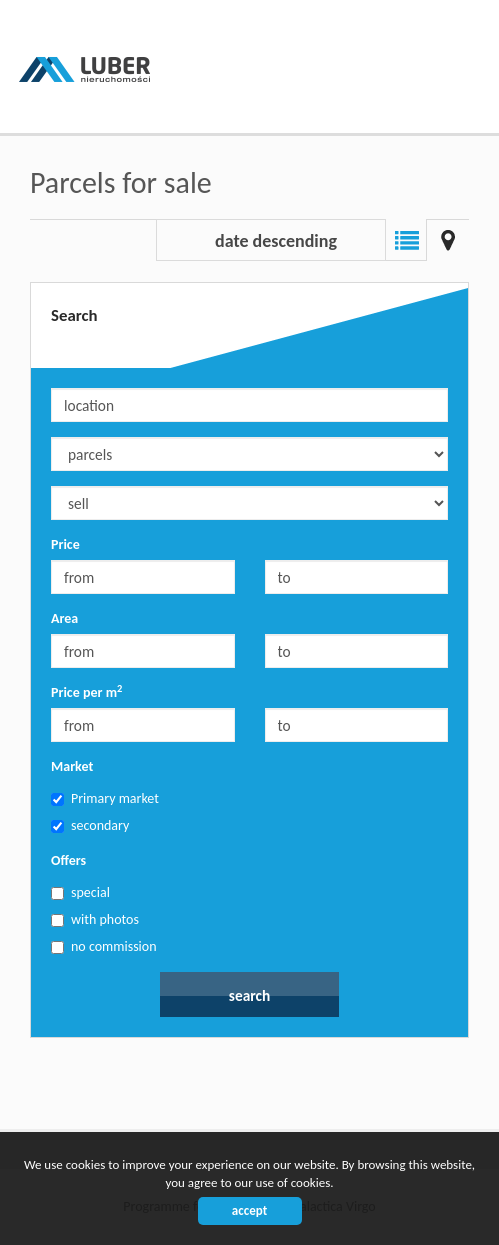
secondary (90, 825)
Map (448, 240)
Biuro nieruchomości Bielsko (170, 1092)
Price (65, 544)
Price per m (86, 692)
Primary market (105, 798)
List (406, 240)
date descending (276, 241)
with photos (95, 919)
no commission (104, 946)
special (80, 892)
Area (64, 618)
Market (72, 766)
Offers (68, 860)
